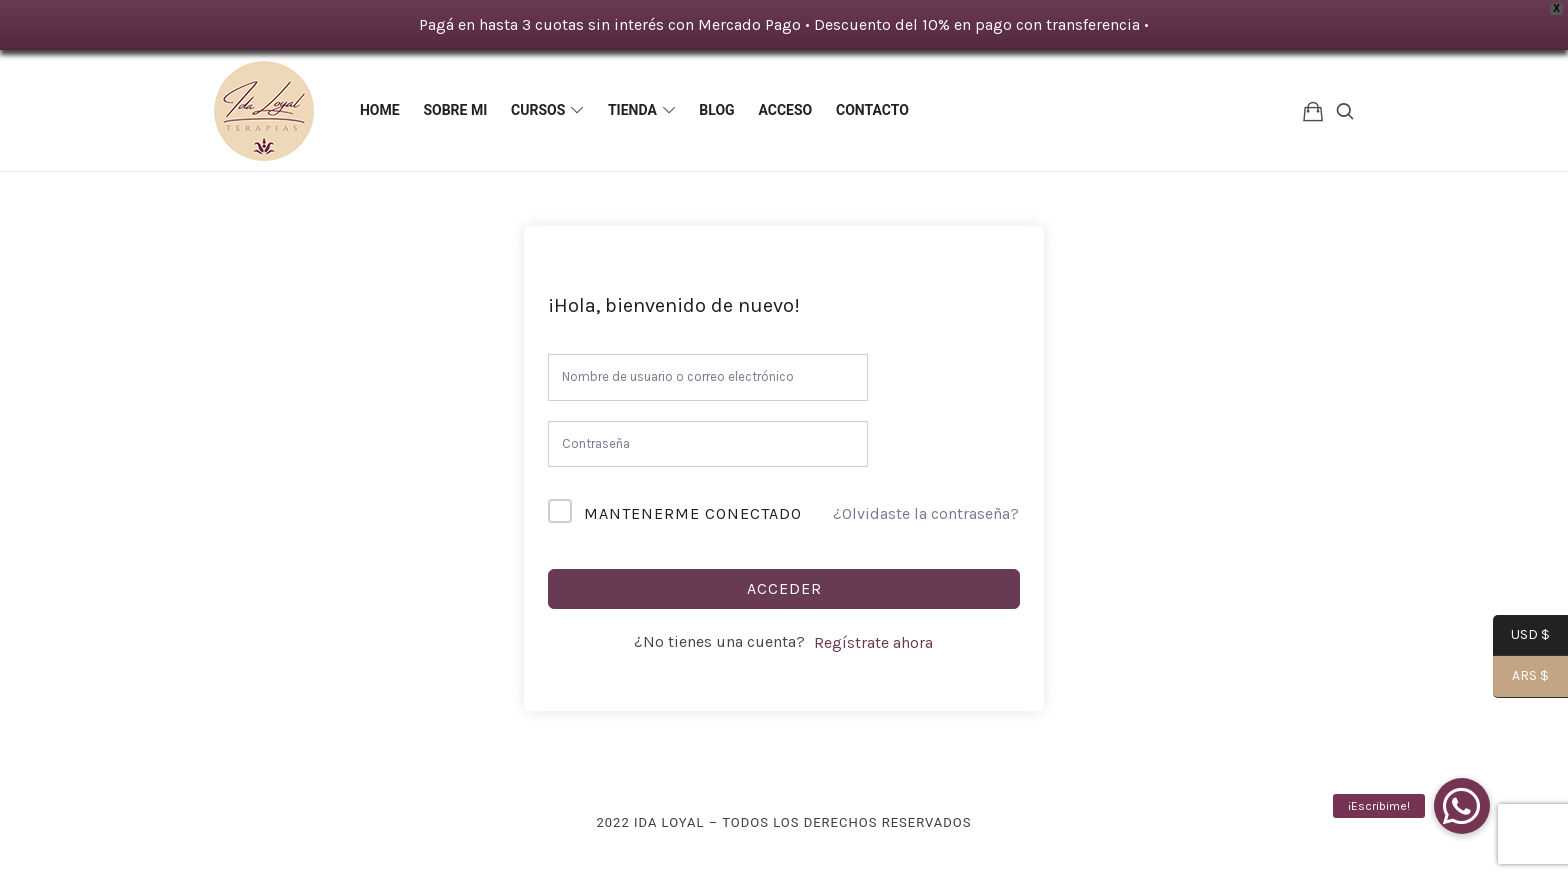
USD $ (1521, 636)
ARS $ (1521, 678)
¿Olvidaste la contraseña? (926, 513)
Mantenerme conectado (693, 513)
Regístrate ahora (873, 642)
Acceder (784, 588)
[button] (1462, 806)
